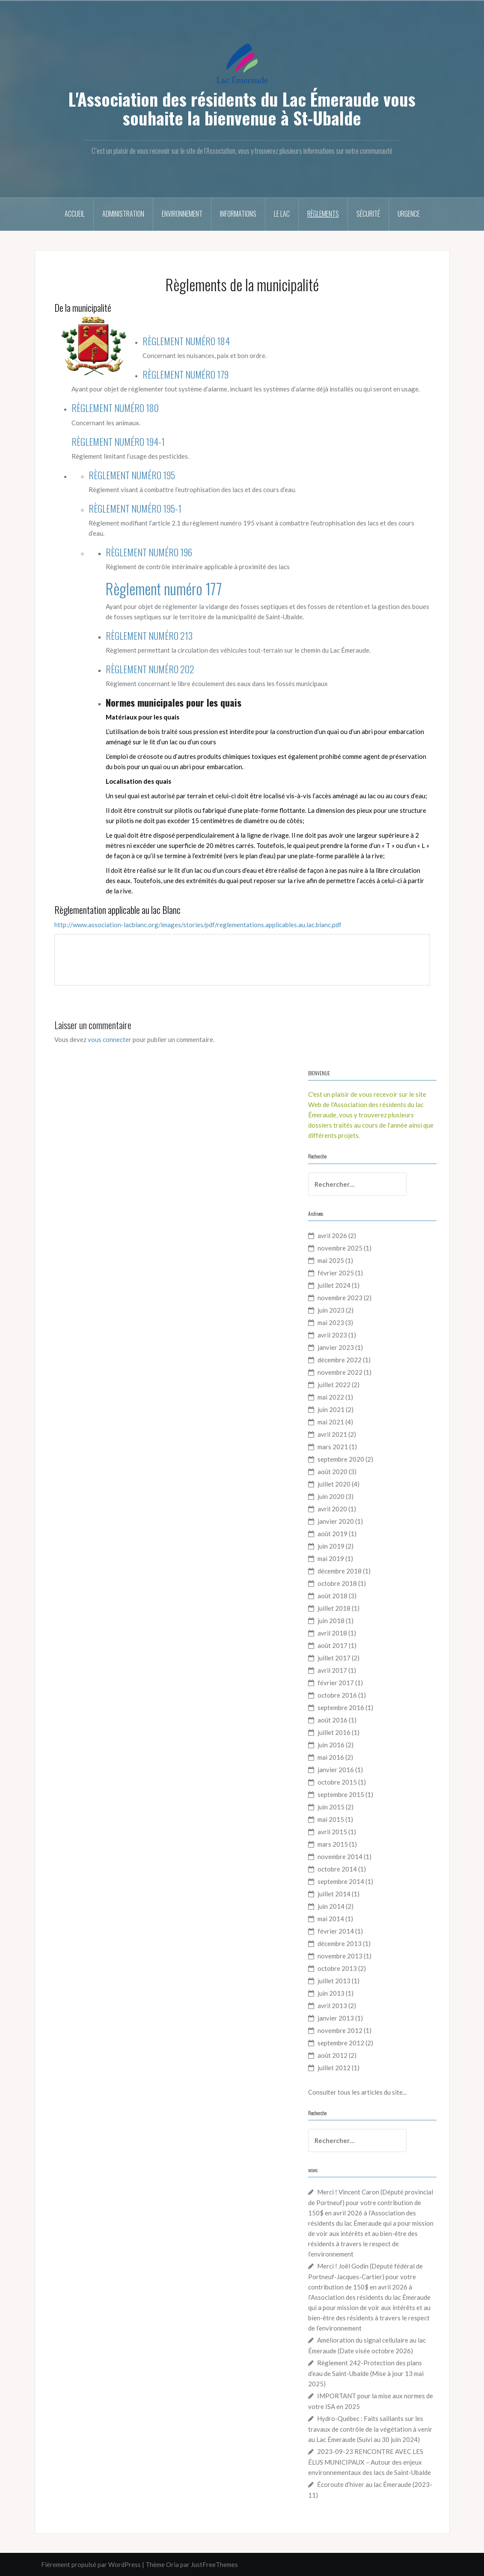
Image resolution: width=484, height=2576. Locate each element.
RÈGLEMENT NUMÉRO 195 (132, 475)
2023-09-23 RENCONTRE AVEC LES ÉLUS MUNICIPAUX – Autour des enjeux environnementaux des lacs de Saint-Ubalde (369, 2462)
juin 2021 (331, 1409)
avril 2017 (332, 1670)
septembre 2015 (341, 1794)
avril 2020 (332, 1509)
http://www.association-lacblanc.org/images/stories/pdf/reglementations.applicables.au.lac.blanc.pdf (197, 924)
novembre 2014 (340, 1856)
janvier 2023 (336, 1347)
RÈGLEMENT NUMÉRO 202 (150, 669)
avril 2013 (332, 2005)
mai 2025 (331, 1260)
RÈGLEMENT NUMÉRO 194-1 (118, 441)
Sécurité (368, 214)
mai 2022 (331, 1397)
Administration (123, 214)
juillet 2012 (334, 2068)
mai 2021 (331, 1422)
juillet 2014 (334, 1894)
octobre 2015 (337, 1782)
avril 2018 (332, 1633)
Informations (238, 214)
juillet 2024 (334, 1285)
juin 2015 (331, 1807)
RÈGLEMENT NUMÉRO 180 (115, 408)
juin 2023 (331, 1310)
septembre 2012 (341, 2043)
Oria (172, 2564)
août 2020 (332, 1471)
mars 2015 (333, 1844)
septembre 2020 (341, 1459)
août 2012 (332, 2055)
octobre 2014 (337, 1869)
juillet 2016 (334, 1732)
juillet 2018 (334, 1608)
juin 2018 (331, 1620)
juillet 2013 (334, 1981)
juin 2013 (331, 1993)
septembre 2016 (341, 1707)
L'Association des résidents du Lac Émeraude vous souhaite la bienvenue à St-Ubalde (242, 108)
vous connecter (109, 1039)
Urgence (409, 214)
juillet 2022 (334, 1384)
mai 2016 (331, 1757)
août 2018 (332, 1596)
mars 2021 (333, 1447)
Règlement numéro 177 (164, 588)
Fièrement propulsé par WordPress (91, 2564)
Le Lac (282, 214)
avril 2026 (332, 1235)
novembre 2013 (340, 1956)
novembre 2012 (340, 2030)
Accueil (75, 214)
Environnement (182, 214)
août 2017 (332, 1645)
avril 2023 (332, 1335)
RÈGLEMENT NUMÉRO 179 (186, 374)
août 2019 (332, 1533)
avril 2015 (332, 1832)
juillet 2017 (334, 1658)
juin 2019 (331, 1546)
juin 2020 (331, 1496)
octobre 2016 (337, 1695)
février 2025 (336, 1273)
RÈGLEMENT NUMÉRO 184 (186, 341)
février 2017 (336, 1682)
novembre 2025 (340, 1248)
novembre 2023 (340, 1297)
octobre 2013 (337, 1968)
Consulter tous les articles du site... (357, 2092)
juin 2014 (331, 1906)
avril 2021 (332, 1434)
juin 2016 (331, 1745)
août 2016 (332, 1720)
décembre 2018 (340, 1571)
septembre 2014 (341, 1881)
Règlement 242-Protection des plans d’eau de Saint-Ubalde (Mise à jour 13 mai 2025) (366, 2373)
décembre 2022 (340, 1360)
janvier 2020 (336, 1521)
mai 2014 (331, 1918)
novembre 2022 (340, 1372)
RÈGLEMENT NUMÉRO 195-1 (135, 508)
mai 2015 (331, 1819)
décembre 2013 (340, 1943)
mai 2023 (331, 1322)
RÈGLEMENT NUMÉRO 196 (149, 552)
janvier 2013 (336, 2018)
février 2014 (336, 1931)
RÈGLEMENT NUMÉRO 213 (149, 635)
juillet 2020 (334, 1484)
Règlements (323, 214)
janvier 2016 (336, 1769)
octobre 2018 (337, 1583)
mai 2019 (331, 1558)
